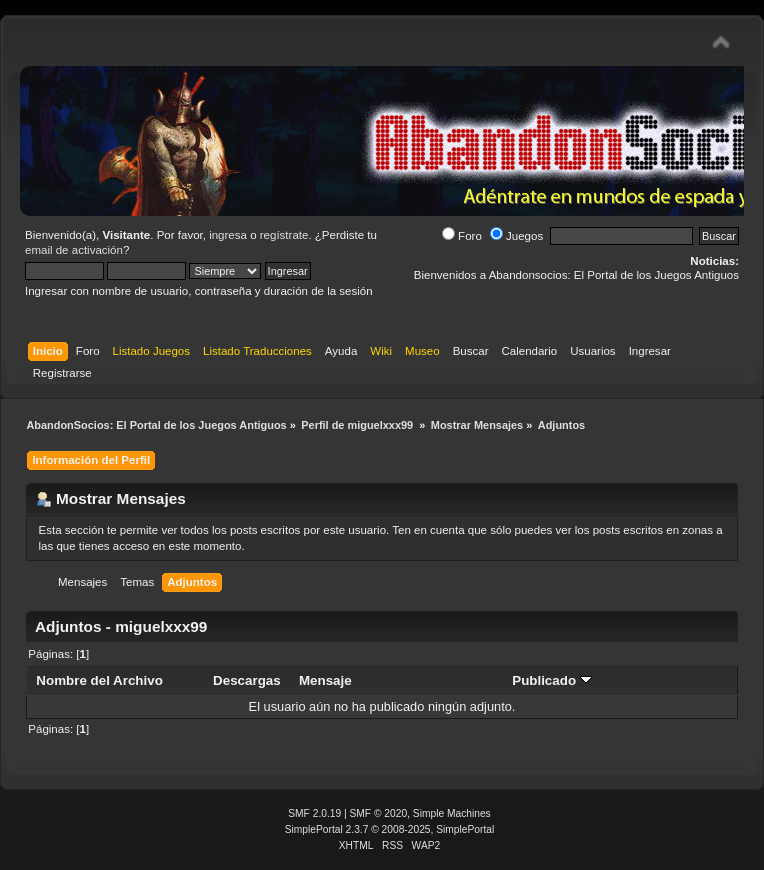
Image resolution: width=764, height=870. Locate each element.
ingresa (228, 235)
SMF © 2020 (379, 813)
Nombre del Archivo (99, 680)
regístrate (284, 235)
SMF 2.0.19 (314, 813)
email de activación (74, 250)
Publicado (552, 680)
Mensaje (325, 680)
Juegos (516, 236)
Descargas (247, 680)
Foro (462, 236)
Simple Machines (452, 813)
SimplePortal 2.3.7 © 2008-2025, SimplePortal (390, 829)
